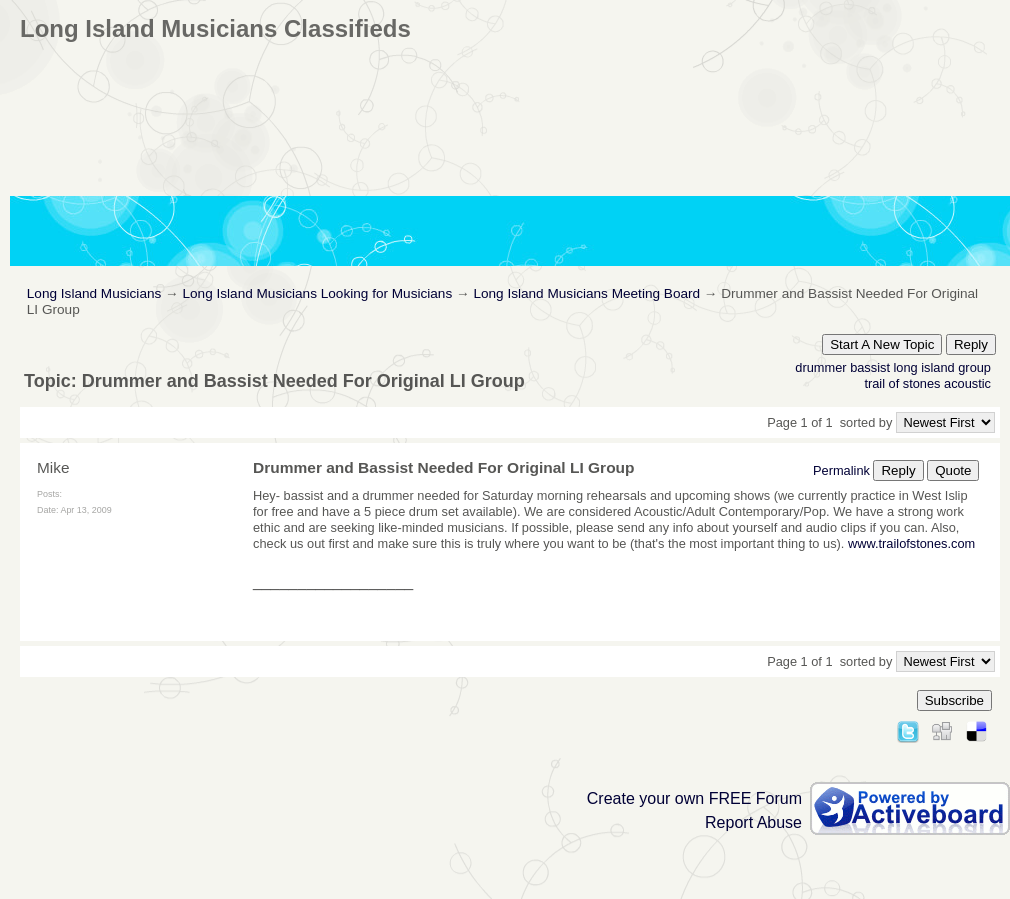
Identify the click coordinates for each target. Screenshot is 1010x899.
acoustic (967, 383)
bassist (870, 367)
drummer (820, 367)
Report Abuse (753, 822)
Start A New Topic (882, 344)
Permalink (841, 470)
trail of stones (902, 383)
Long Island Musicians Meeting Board (586, 293)
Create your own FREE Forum (694, 798)
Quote (953, 470)
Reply (971, 344)
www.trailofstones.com (911, 543)
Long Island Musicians (94, 293)
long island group (942, 367)
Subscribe (954, 700)
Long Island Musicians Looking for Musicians (317, 293)
